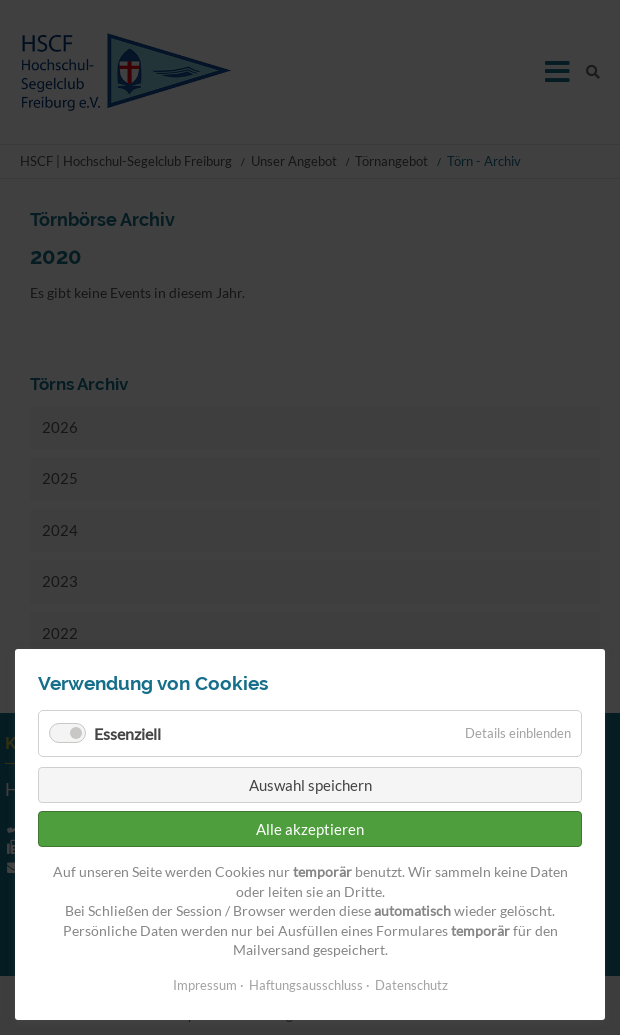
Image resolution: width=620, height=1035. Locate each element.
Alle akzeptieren (310, 829)
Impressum (205, 985)
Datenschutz (411, 985)
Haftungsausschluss (306, 985)
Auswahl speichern (310, 785)
